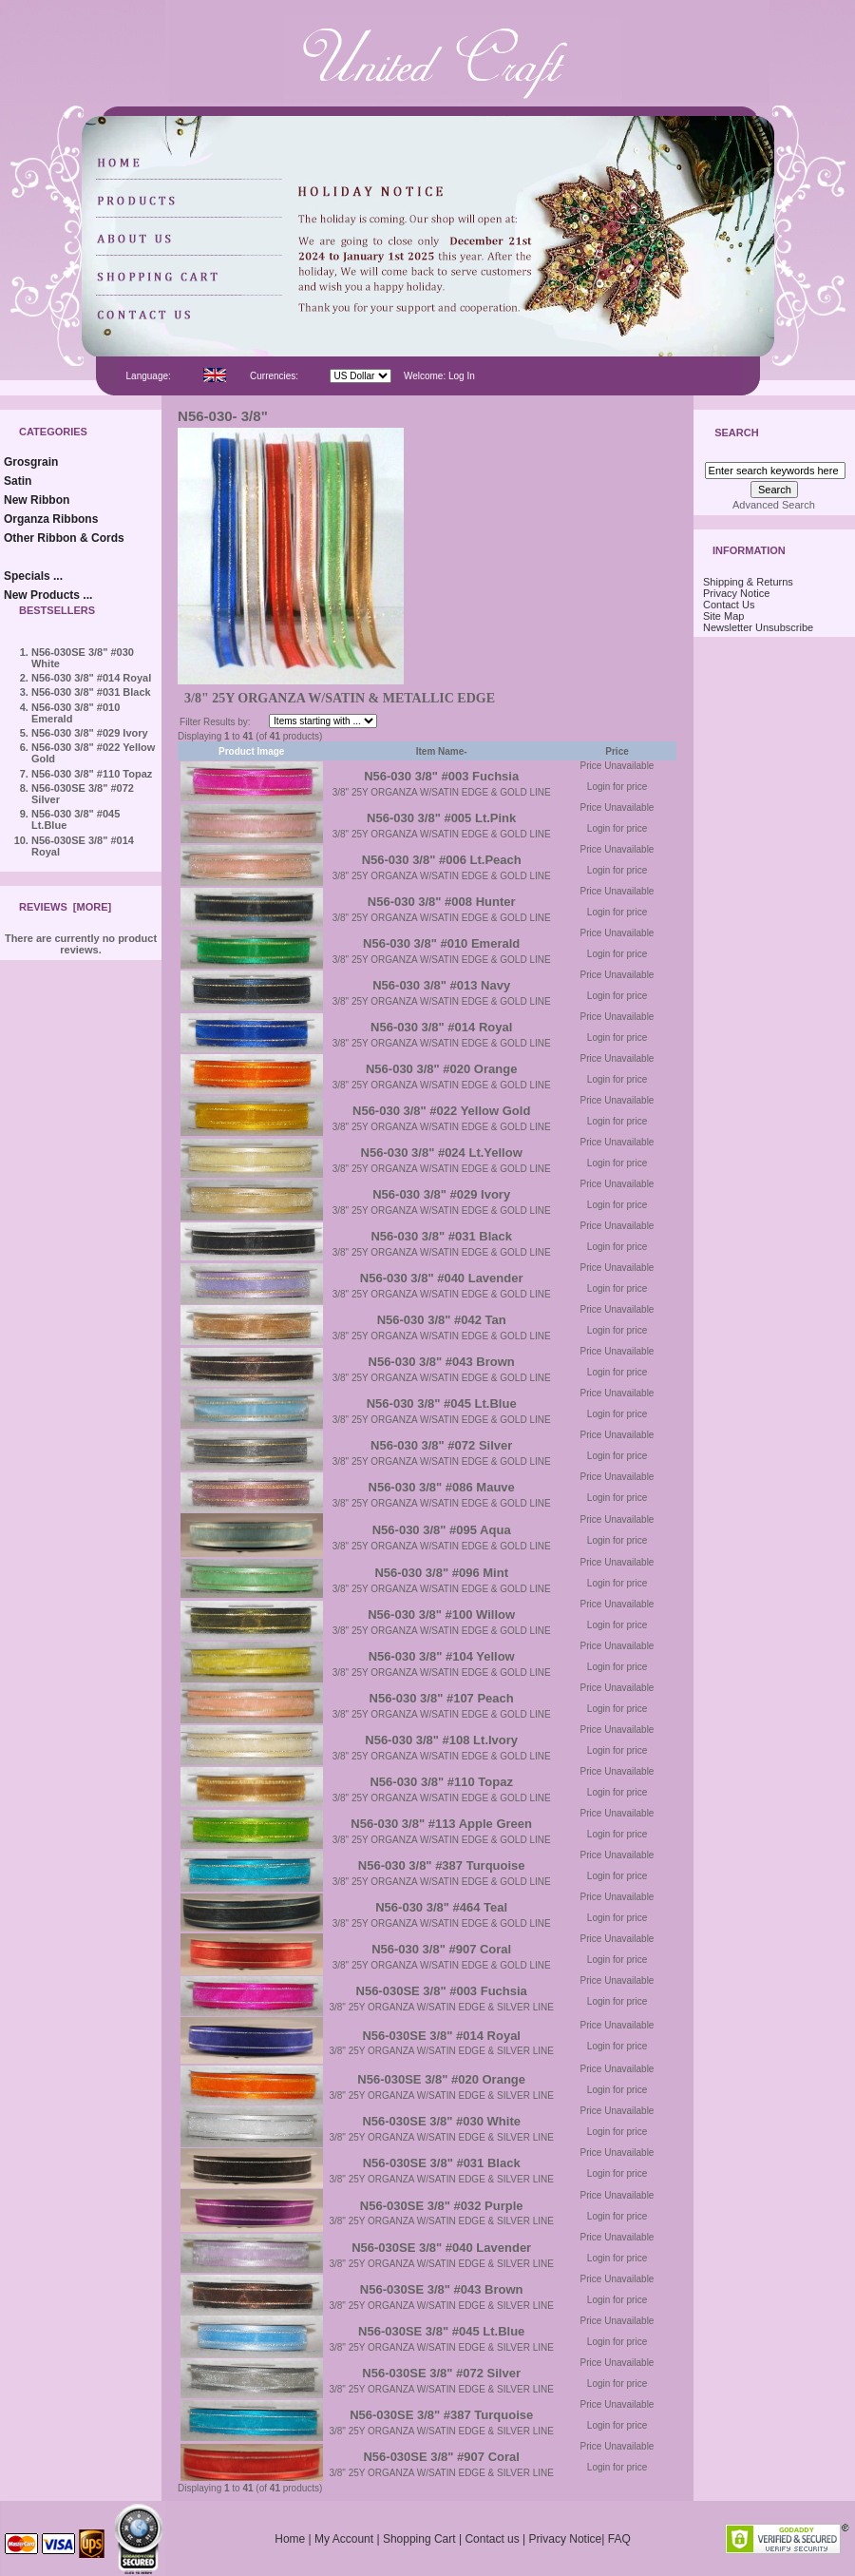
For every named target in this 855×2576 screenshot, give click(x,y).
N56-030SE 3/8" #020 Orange (441, 2079)
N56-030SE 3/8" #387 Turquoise (441, 2415)
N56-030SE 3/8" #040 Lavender (441, 2247)
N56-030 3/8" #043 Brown (442, 1362)
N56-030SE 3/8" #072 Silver (441, 2373)
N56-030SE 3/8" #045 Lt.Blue (441, 2331)
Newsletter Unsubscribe (758, 627)
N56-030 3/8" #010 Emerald (441, 943)
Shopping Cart (419, 2539)
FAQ (619, 2539)
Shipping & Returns (748, 581)
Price (616, 751)
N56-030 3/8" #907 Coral (441, 1949)
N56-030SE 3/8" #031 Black (442, 2163)
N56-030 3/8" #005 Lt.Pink (441, 818)
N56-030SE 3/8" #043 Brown (441, 2289)
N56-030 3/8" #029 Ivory (89, 733)
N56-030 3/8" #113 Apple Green (441, 1824)
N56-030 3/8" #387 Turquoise (441, 1865)
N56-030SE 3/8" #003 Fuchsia (441, 1991)
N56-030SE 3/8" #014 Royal (441, 2035)
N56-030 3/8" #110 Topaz (91, 773)
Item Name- (441, 751)
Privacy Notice (736, 593)
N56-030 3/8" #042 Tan (441, 1320)
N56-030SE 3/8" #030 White (441, 2121)
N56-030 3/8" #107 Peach (442, 1698)
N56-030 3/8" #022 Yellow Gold (441, 1111)
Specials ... (33, 576)
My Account (343, 2539)
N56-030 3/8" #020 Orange (441, 1069)
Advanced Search (773, 504)
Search (736, 433)
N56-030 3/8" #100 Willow (441, 1614)
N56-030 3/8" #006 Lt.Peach (442, 860)
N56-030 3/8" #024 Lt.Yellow (441, 1152)
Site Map (723, 616)
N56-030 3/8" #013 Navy (441, 985)
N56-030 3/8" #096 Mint (441, 1573)
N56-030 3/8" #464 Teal (441, 1907)
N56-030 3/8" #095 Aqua (441, 1530)
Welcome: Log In (439, 376)
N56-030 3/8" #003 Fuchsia (441, 776)
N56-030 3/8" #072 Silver (441, 1445)
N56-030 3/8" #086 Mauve (442, 1487)
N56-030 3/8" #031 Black (91, 692)
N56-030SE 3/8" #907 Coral (441, 2457)
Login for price (617, 786)
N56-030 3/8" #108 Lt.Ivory (441, 1740)
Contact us (492, 2539)
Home (290, 2539)
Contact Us (728, 604)
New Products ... (48, 595)
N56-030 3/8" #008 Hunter (442, 901)
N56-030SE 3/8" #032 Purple (441, 2206)
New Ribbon (36, 500)
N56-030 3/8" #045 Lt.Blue (442, 1403)
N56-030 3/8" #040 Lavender (441, 1278)
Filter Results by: (215, 722)
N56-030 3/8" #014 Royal (91, 677)
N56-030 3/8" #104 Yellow (442, 1656)
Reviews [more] (65, 907)
